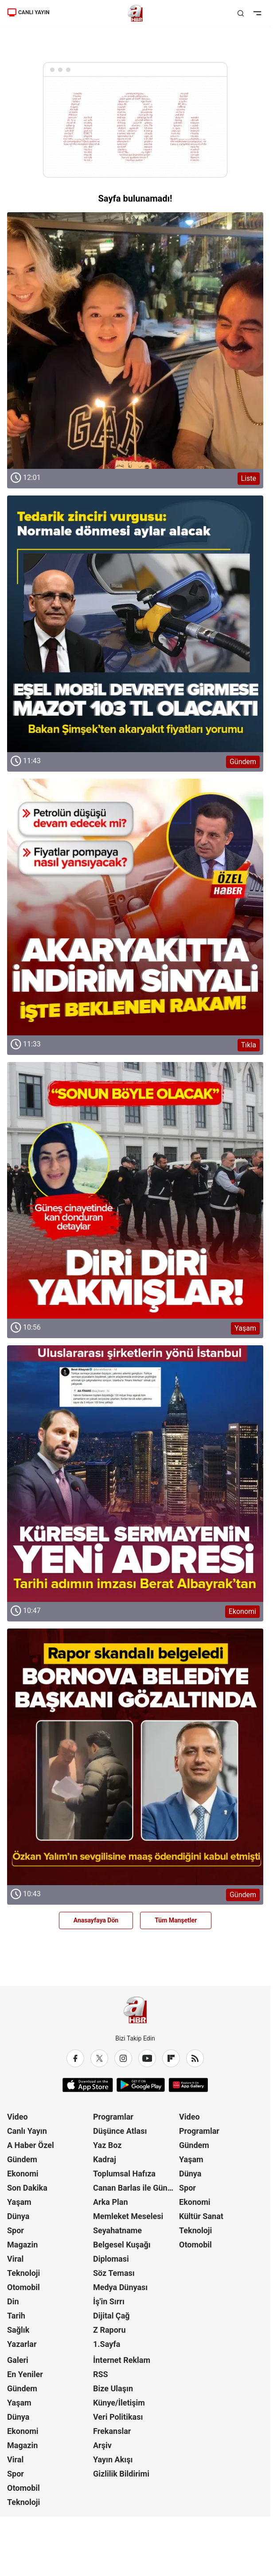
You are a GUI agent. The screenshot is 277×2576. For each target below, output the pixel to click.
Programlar (113, 2116)
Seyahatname (117, 2230)
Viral (15, 2258)
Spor (15, 2230)
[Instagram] (123, 2058)
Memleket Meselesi (128, 2216)
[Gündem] (135, 623)
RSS (100, 2374)
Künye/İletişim (119, 2402)
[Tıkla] (135, 907)
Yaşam (19, 2202)
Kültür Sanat (201, 2216)
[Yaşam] (135, 1190)
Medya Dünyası (120, 2287)
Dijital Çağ (111, 2315)
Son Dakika (27, 2187)
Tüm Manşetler (176, 1920)
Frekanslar (112, 2431)
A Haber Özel (30, 2145)
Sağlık (18, 2329)
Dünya (18, 2216)
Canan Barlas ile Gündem (135, 2187)
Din (13, 2301)
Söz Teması (114, 2273)
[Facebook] (75, 2058)
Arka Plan (110, 2202)
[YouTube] (147, 2058)
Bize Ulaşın (113, 2388)
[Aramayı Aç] (240, 13)
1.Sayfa (106, 2344)
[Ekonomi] (135, 1473)
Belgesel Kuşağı (122, 2244)
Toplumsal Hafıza (124, 2173)
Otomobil (23, 2287)
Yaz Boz (107, 2145)
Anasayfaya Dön (96, 1920)
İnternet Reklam (121, 2360)
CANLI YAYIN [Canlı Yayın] (28, 12)
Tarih (16, 2315)
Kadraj (104, 2159)
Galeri (17, 2360)
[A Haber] (135, 13)
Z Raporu (109, 2329)
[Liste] (135, 340)
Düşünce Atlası (120, 2131)
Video (17, 2116)
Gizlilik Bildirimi (121, 2473)
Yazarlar (22, 2344)
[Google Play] (141, 2085)
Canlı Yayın (27, 2131)
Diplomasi (111, 2258)
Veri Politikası (118, 2416)
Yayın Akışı (113, 2459)
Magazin (22, 2244)
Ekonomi (23, 2173)
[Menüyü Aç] (257, 13)
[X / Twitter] (99, 2058)
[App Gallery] (188, 2085)
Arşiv (102, 2445)
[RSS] (195, 2058)
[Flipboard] (171, 2058)
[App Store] (87, 2085)
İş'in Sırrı (109, 2301)
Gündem (22, 2159)
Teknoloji (23, 2273)
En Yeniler (25, 2374)
